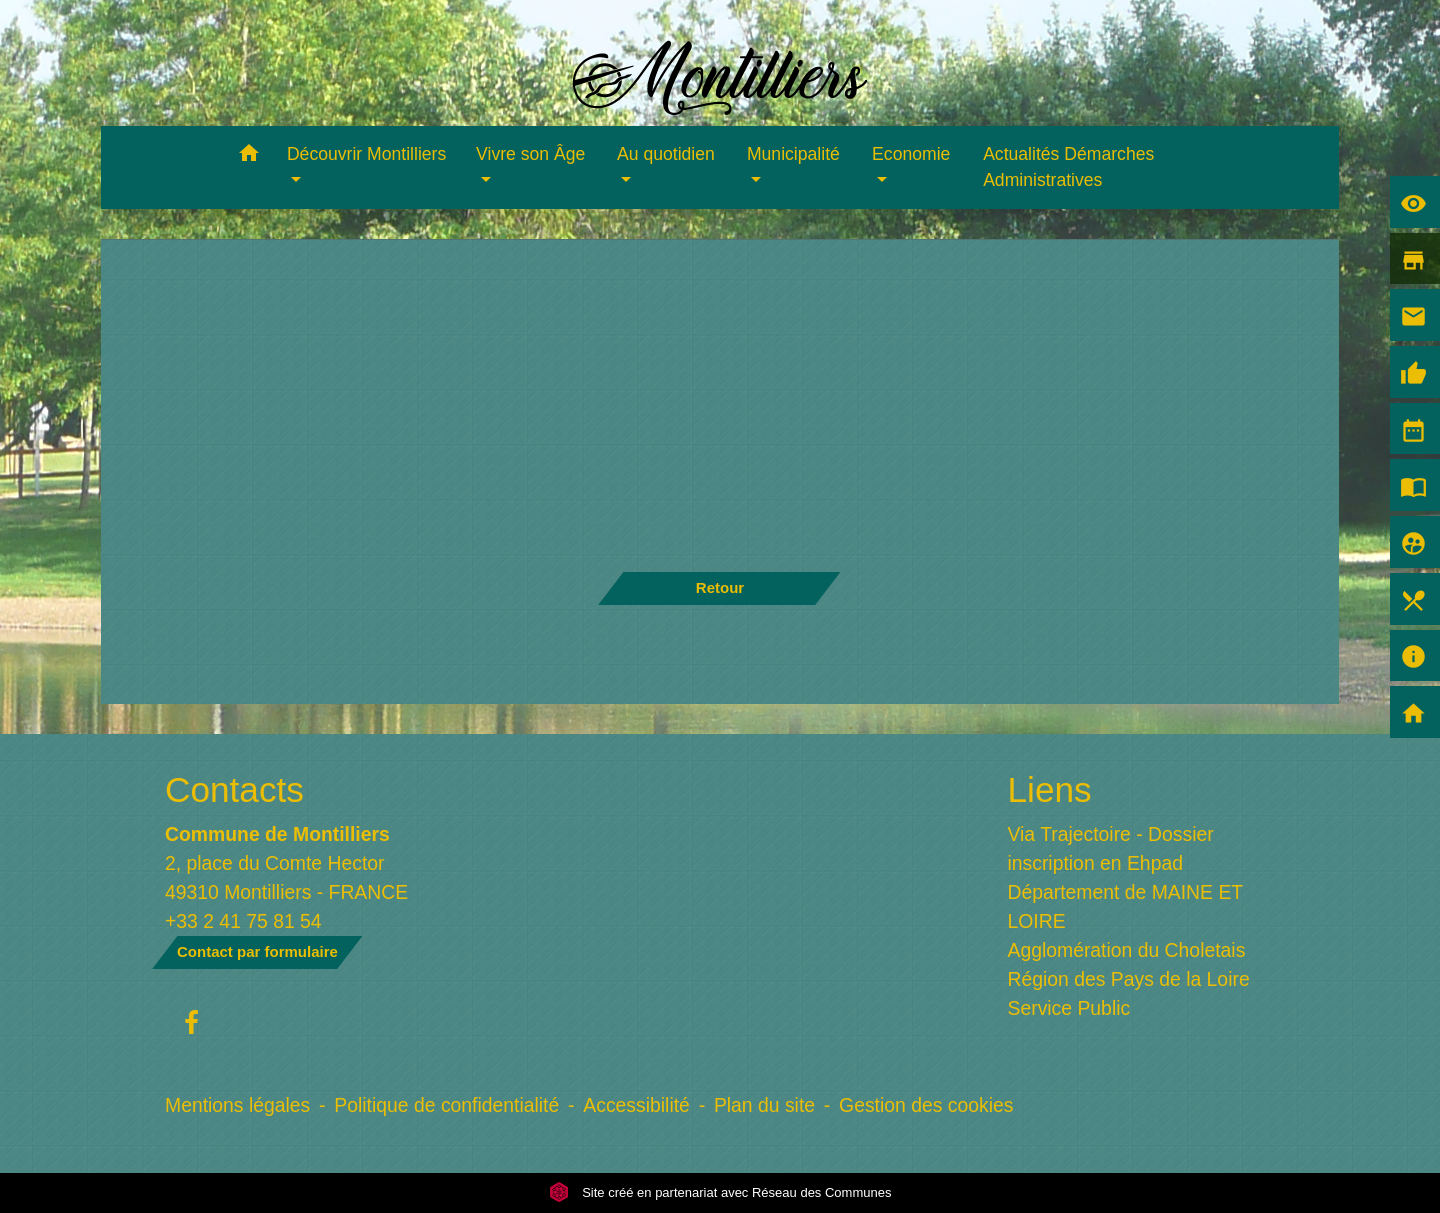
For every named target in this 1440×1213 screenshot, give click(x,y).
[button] (248, 156)
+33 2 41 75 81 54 (243, 921)
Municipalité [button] (793, 154)
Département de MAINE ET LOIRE (1125, 906)
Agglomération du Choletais (1127, 950)
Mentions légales (237, 1105)
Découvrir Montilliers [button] (366, 154)
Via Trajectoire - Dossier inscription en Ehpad (1111, 848)
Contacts (234, 789)
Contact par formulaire (257, 951)
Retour (720, 587)
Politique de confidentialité (446, 1105)
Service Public (1069, 1008)
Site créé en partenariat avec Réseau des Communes (720, 1192)
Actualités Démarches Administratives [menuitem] (1068, 167)
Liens (1050, 789)
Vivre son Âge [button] (530, 154)
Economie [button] (911, 154)
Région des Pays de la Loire (1129, 979)
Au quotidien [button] (666, 154)
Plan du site (764, 1105)
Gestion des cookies (926, 1105)
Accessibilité (636, 1105)
